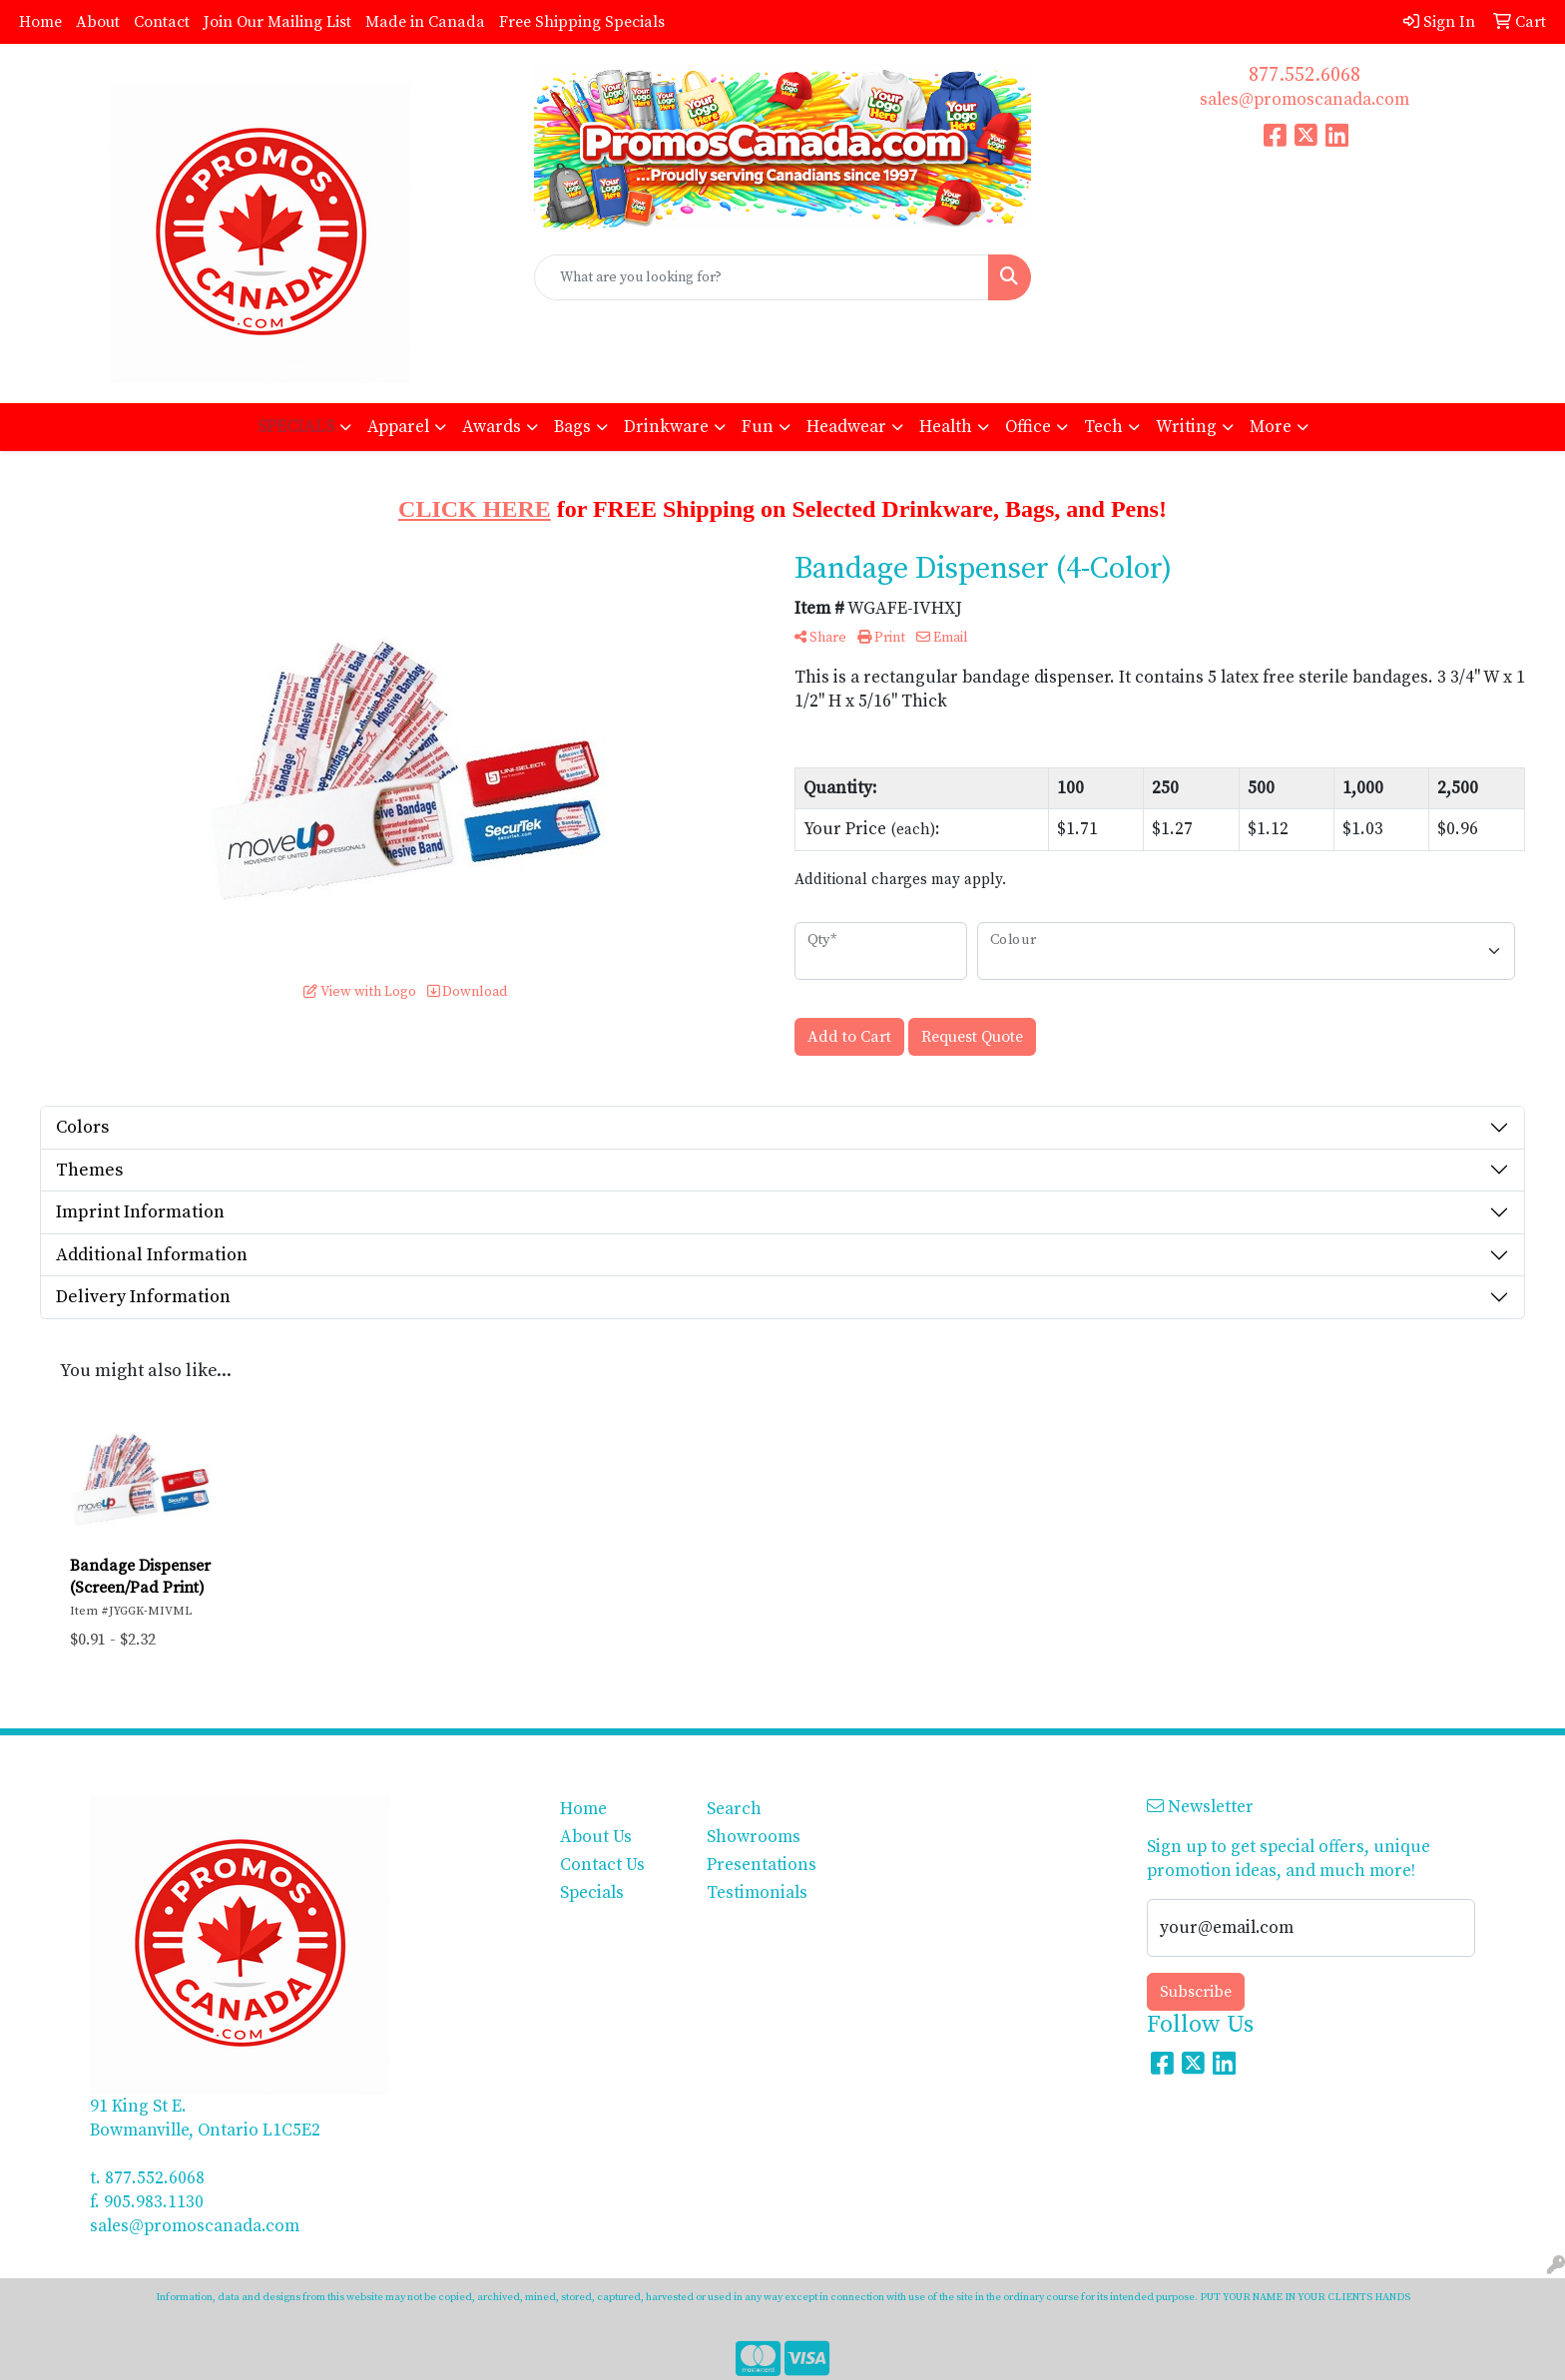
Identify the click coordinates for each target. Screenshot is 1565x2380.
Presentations (761, 1865)
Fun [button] (758, 427)
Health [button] (945, 427)
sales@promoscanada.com (1304, 100)
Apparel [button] (398, 427)
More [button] (1271, 427)
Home (40, 22)
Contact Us (602, 1865)
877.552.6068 (1304, 75)
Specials (592, 1893)
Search (734, 1809)
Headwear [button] (846, 427)
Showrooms (753, 1837)
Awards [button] (491, 427)
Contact (162, 22)
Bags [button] (572, 427)
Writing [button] (1186, 427)
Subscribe (1196, 1992)
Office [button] (1028, 427)
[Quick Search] (762, 277)
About (98, 22)
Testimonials (757, 1893)
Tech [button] (1103, 427)
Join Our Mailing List (277, 22)
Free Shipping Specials (582, 22)
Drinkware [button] (666, 427)
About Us (596, 1837)
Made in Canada (425, 22)
